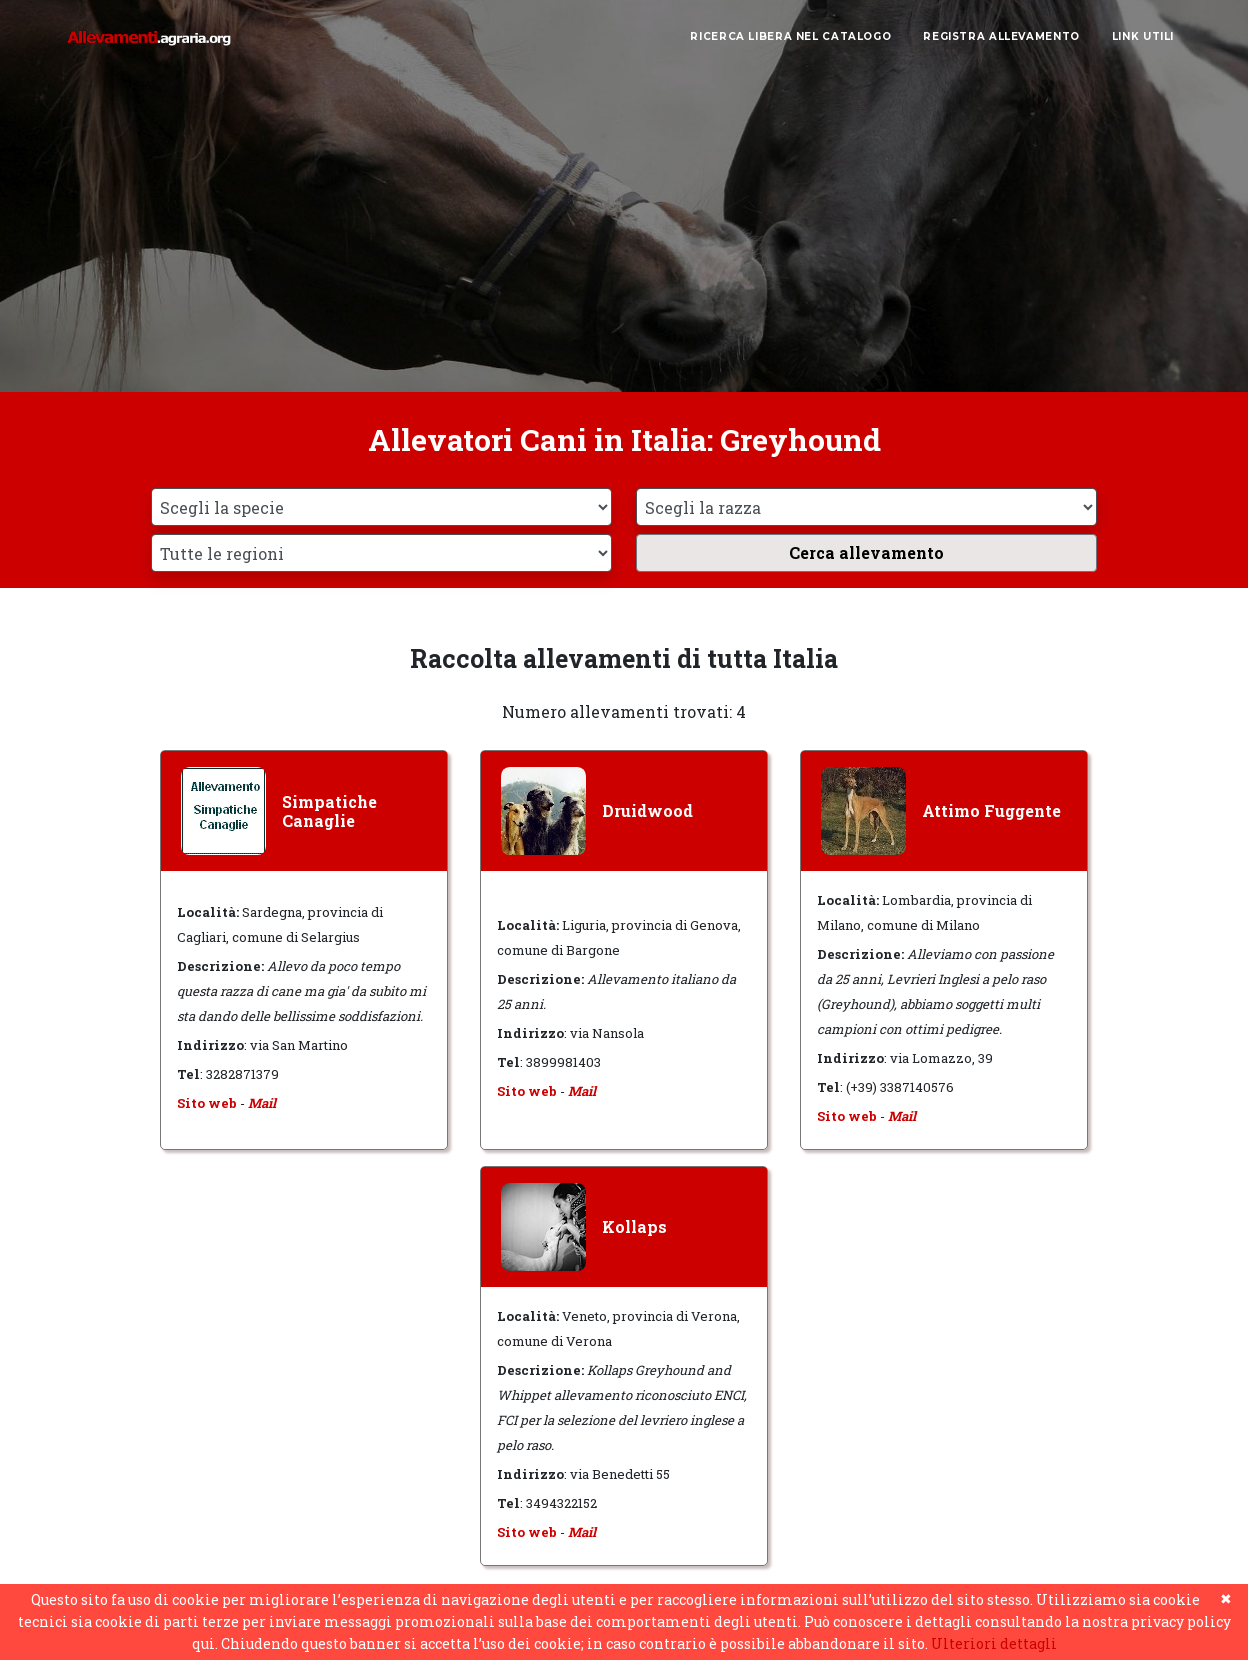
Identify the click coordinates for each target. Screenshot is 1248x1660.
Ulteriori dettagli (994, 1643)
